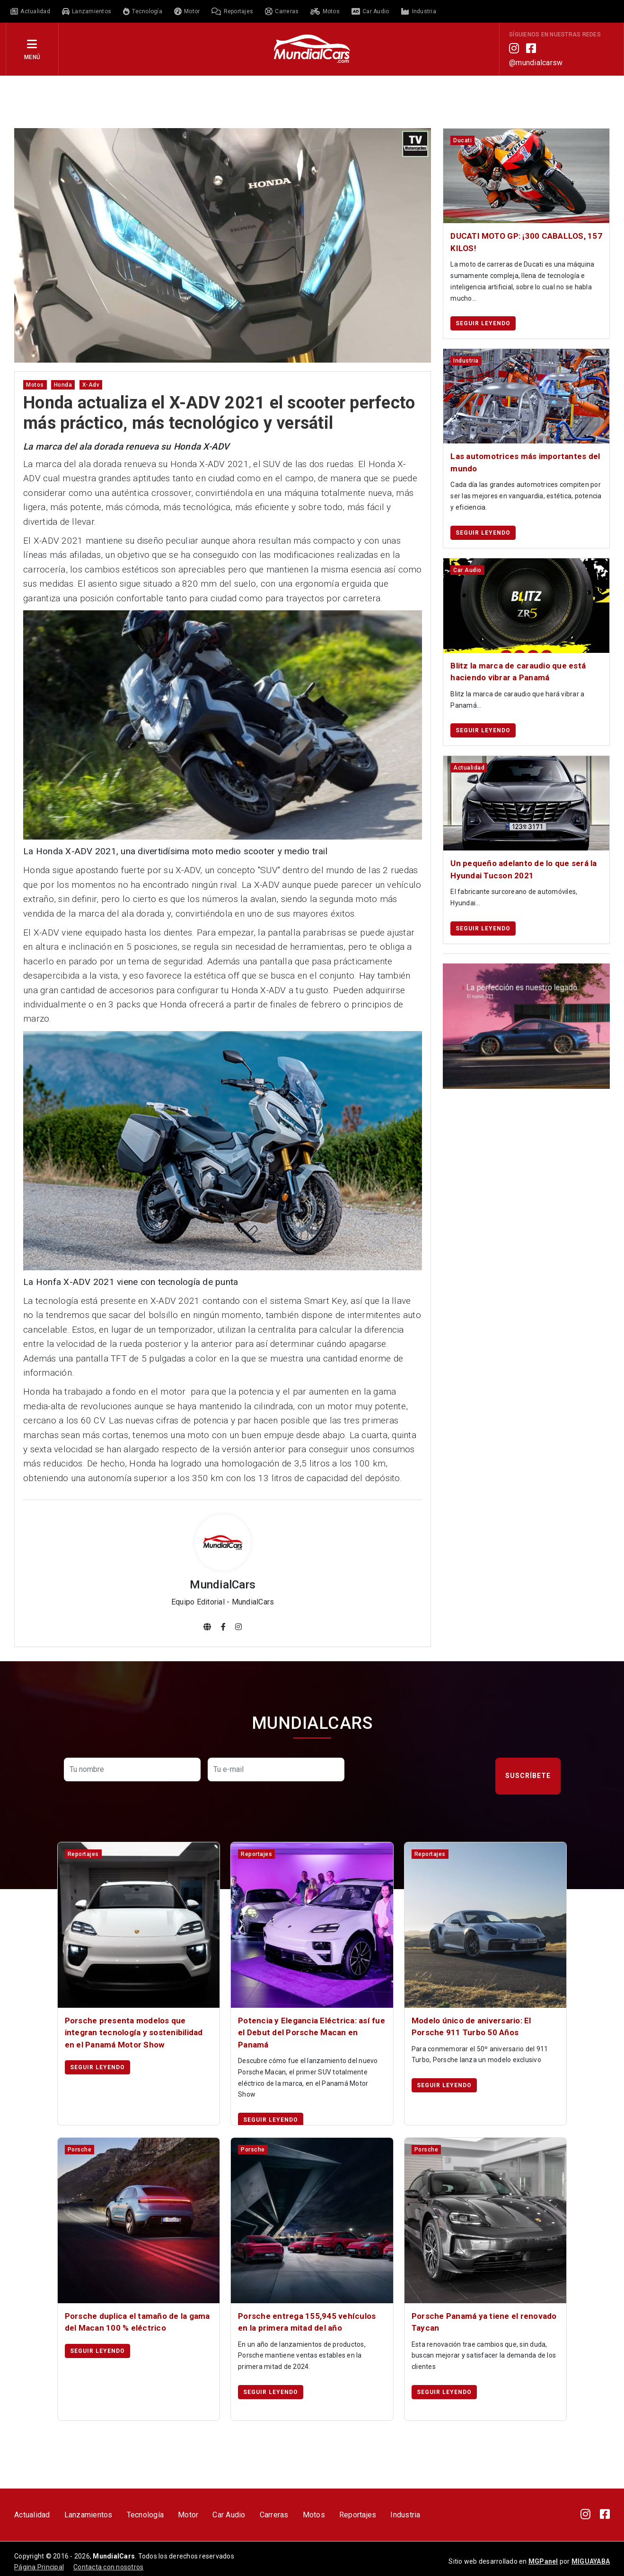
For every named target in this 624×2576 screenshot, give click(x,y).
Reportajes (358, 2514)
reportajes (83, 1854)
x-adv (91, 385)
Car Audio (228, 2514)
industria (466, 360)
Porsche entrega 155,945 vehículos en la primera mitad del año (307, 2322)
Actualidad (32, 2514)
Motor (188, 2514)
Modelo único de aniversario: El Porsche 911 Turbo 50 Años (471, 2027)
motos (35, 385)
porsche (80, 2149)
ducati (462, 140)
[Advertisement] (312, 100)
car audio (467, 570)
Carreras (274, 2514)
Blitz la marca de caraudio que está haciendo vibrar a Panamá (518, 672)
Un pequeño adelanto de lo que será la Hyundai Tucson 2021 (523, 869)
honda (63, 385)
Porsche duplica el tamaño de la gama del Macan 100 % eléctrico (137, 2322)
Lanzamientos (88, 2514)
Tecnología (145, 2514)
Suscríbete (528, 1775)
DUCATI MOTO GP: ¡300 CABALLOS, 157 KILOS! (526, 242)
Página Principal (39, 2567)
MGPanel (543, 2561)
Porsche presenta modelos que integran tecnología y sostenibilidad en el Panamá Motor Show (134, 2032)
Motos (314, 2514)
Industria (405, 2514)
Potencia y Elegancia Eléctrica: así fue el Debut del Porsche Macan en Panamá (311, 2032)
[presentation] (423, 1776)
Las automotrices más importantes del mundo (525, 462)
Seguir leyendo (483, 323)
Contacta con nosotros (108, 2567)
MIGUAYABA (590, 2561)
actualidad (468, 767)
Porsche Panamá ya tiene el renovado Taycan (484, 2322)
